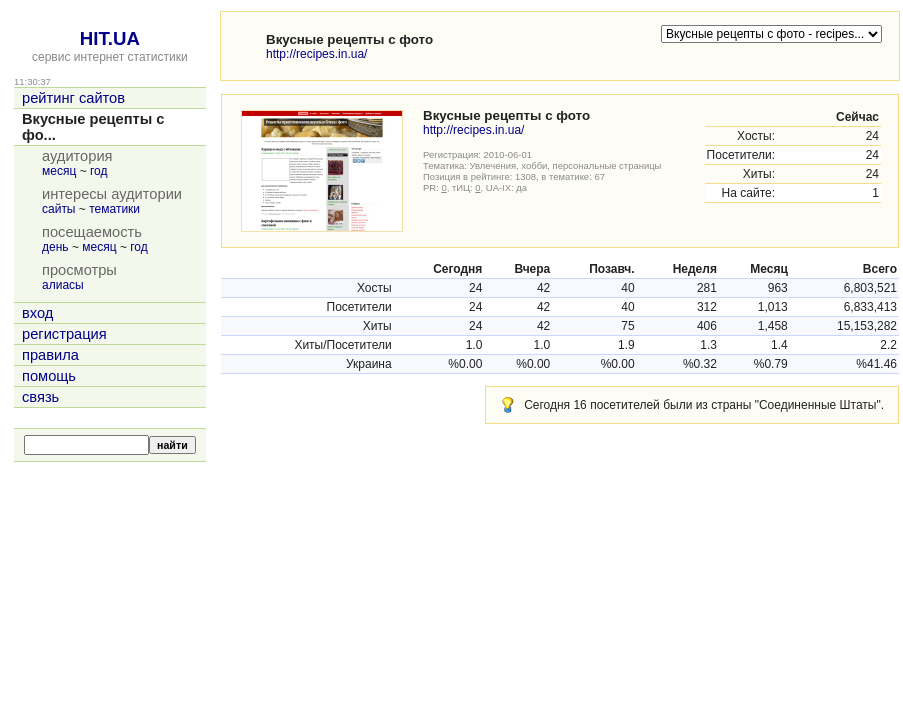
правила (50, 355)
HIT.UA (110, 38)
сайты (59, 209)
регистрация (64, 334)
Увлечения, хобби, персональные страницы (566, 165)
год (99, 171)
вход (37, 313)
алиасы (63, 285)
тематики (114, 209)
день (55, 247)
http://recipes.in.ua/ (316, 54)
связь (40, 397)
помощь (49, 376)
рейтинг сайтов (73, 98)
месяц (59, 171)
